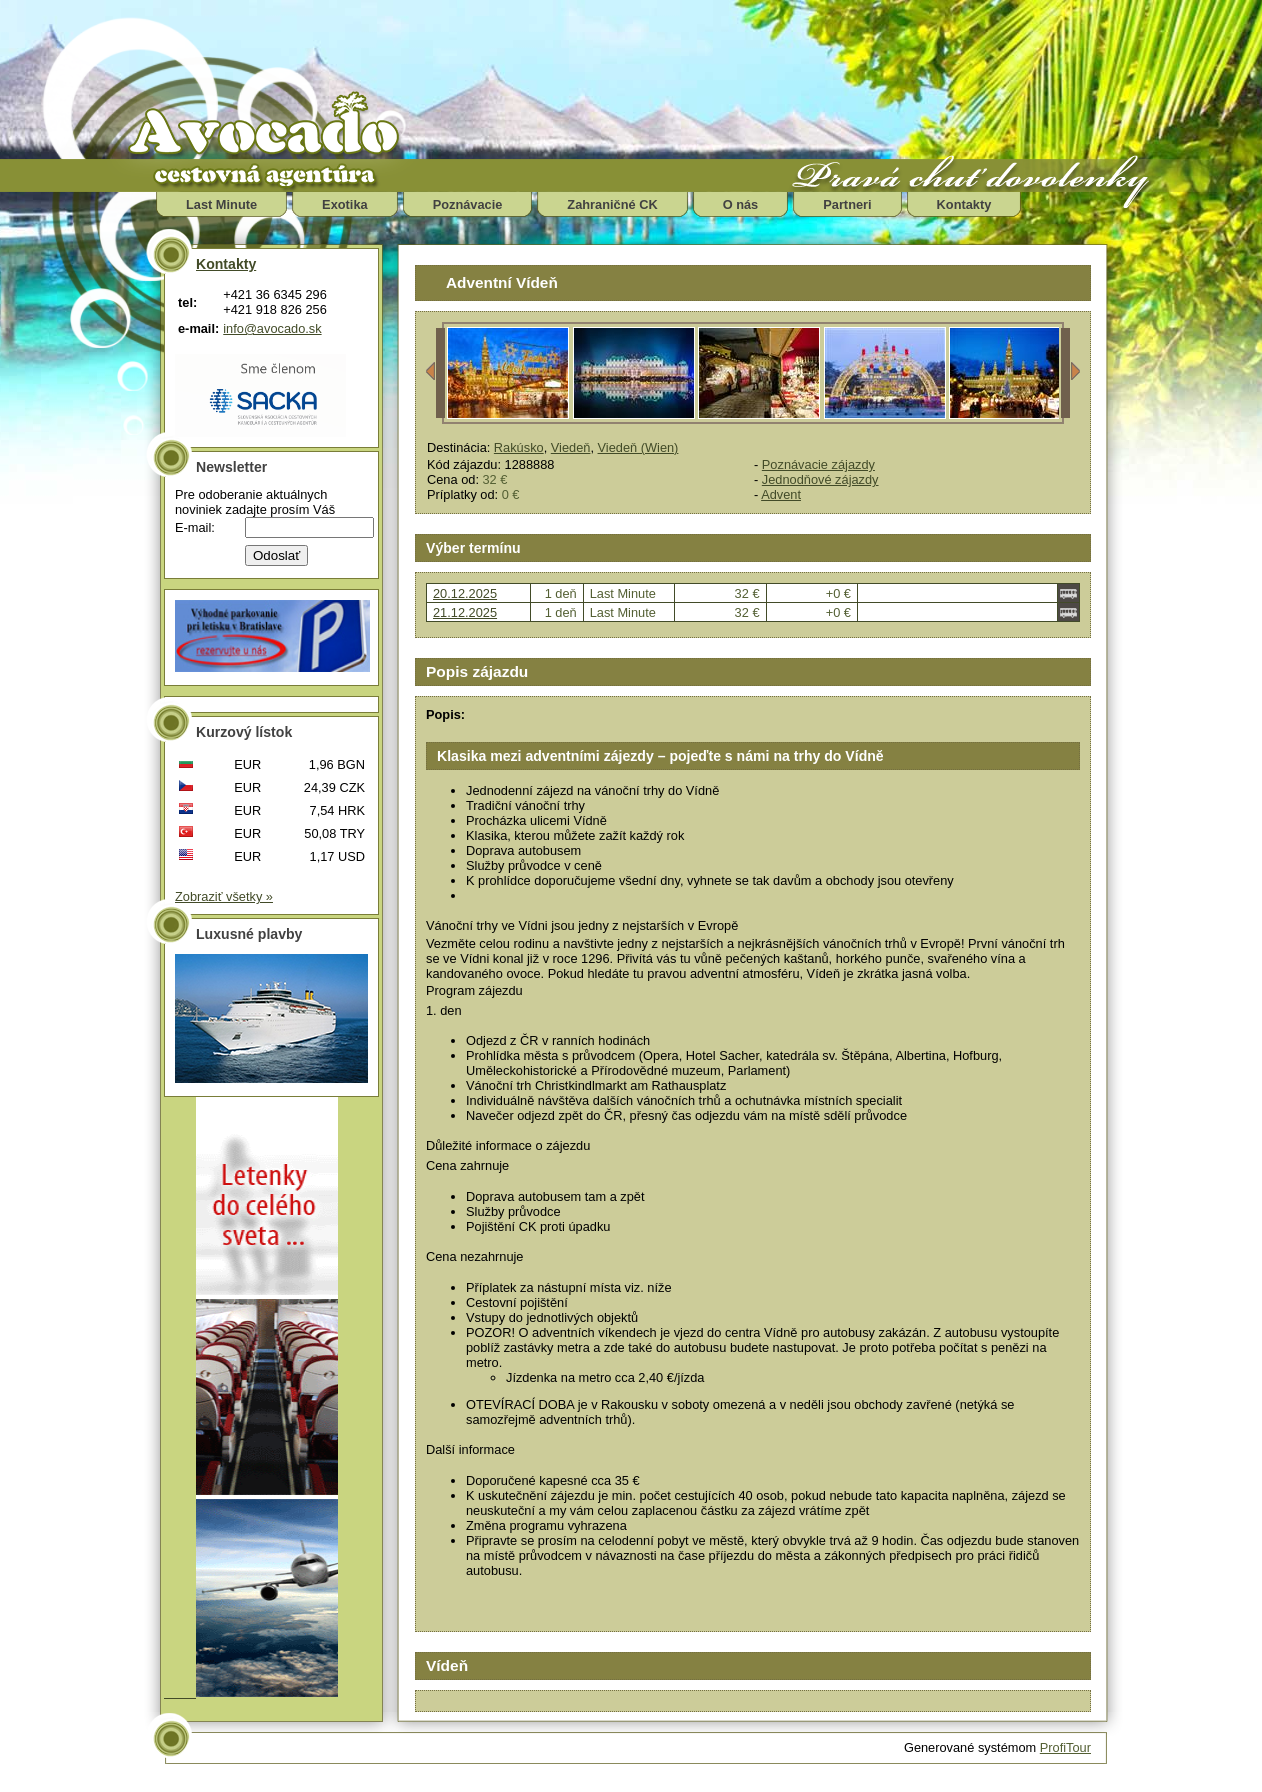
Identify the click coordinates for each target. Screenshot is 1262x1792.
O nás (741, 204)
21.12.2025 (465, 612)
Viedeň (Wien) (638, 447)
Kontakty (964, 204)
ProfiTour (1065, 1747)
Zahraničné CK (612, 204)
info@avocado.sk (272, 328)
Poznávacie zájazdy (818, 464)
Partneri (847, 204)
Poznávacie (468, 204)
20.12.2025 (465, 593)
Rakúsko (519, 447)
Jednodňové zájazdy (820, 479)
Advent (781, 494)
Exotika (345, 204)
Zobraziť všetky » (224, 896)
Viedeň (571, 447)
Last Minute (221, 204)
